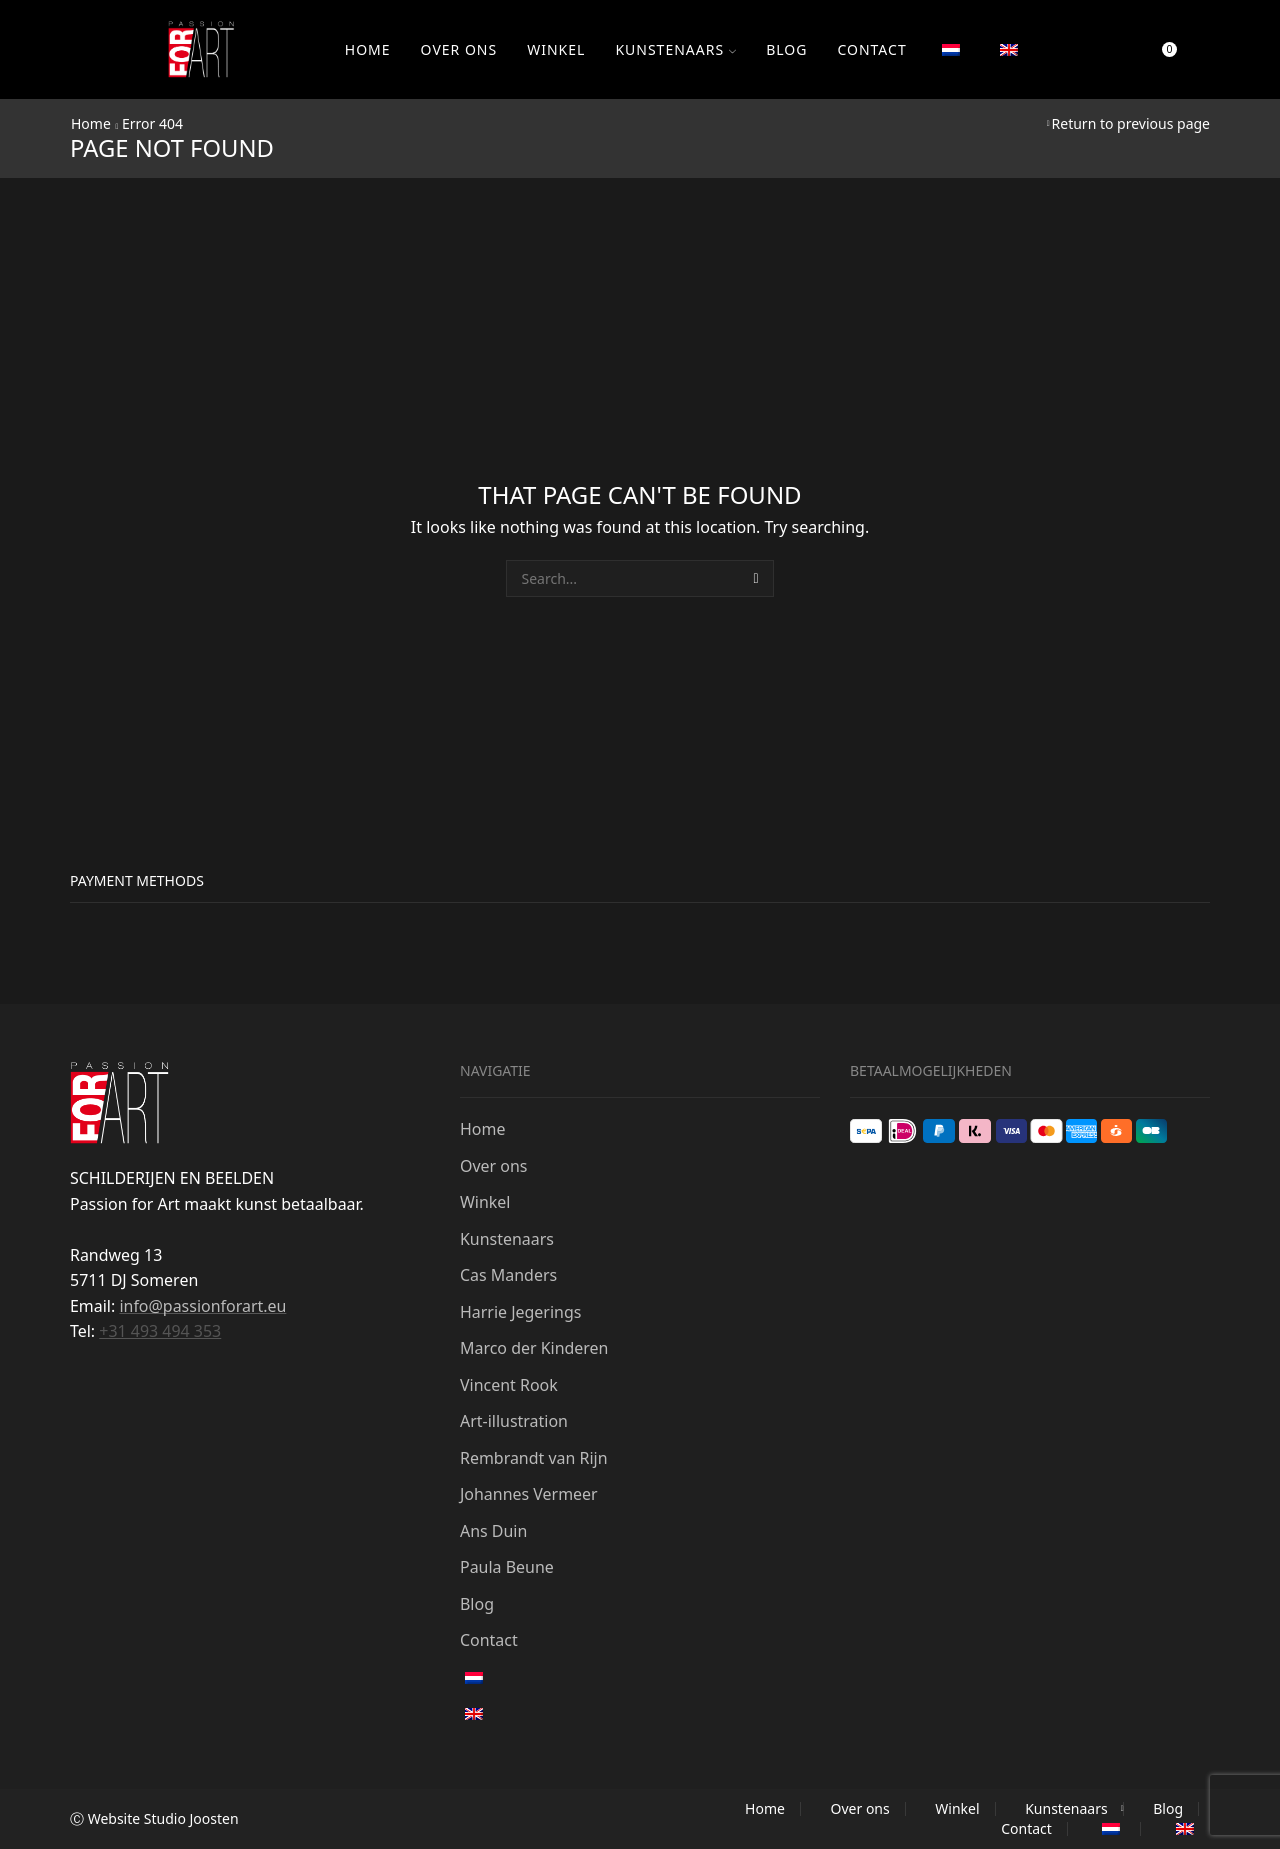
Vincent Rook (509, 1385)
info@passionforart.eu (202, 1306)
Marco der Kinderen (534, 1348)
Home (368, 49)
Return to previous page (1131, 123)
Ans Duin (493, 1531)
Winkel (556, 49)
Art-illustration (514, 1421)
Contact (871, 49)
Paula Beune (507, 1567)
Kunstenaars (675, 49)
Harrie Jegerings (520, 1312)
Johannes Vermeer (529, 1494)
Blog (786, 49)
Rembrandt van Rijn (534, 1458)
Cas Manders (508, 1275)
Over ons (459, 49)
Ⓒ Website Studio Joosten (154, 1818)
